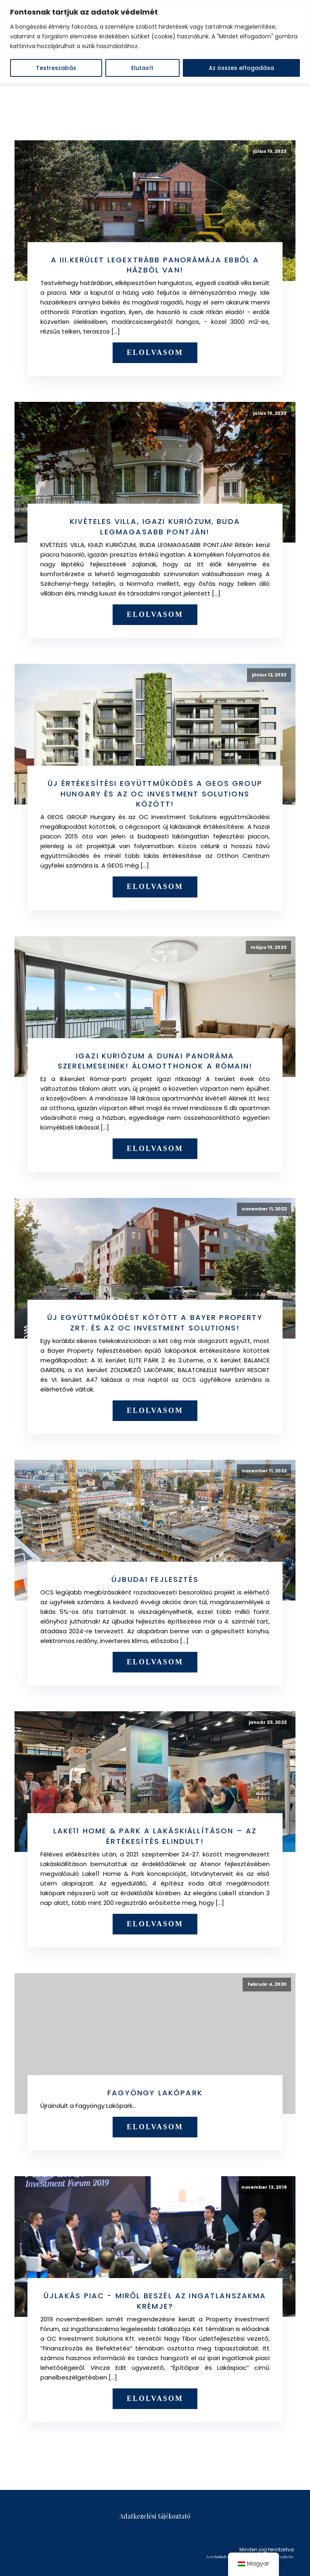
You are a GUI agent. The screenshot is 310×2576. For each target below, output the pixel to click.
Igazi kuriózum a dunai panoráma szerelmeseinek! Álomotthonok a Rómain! (155, 1061)
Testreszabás (56, 68)
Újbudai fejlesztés (155, 1579)
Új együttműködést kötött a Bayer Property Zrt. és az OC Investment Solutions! (155, 1322)
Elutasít (142, 68)
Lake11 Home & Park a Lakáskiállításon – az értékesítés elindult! (155, 1836)
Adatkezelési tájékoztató (155, 2516)
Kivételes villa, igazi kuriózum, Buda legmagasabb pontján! (155, 526)
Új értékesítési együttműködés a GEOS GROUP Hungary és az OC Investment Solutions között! (155, 793)
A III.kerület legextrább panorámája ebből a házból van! (155, 265)
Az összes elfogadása (241, 68)
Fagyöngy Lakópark (155, 2093)
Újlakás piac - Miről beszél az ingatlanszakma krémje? (155, 2301)
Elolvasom (155, 352)
